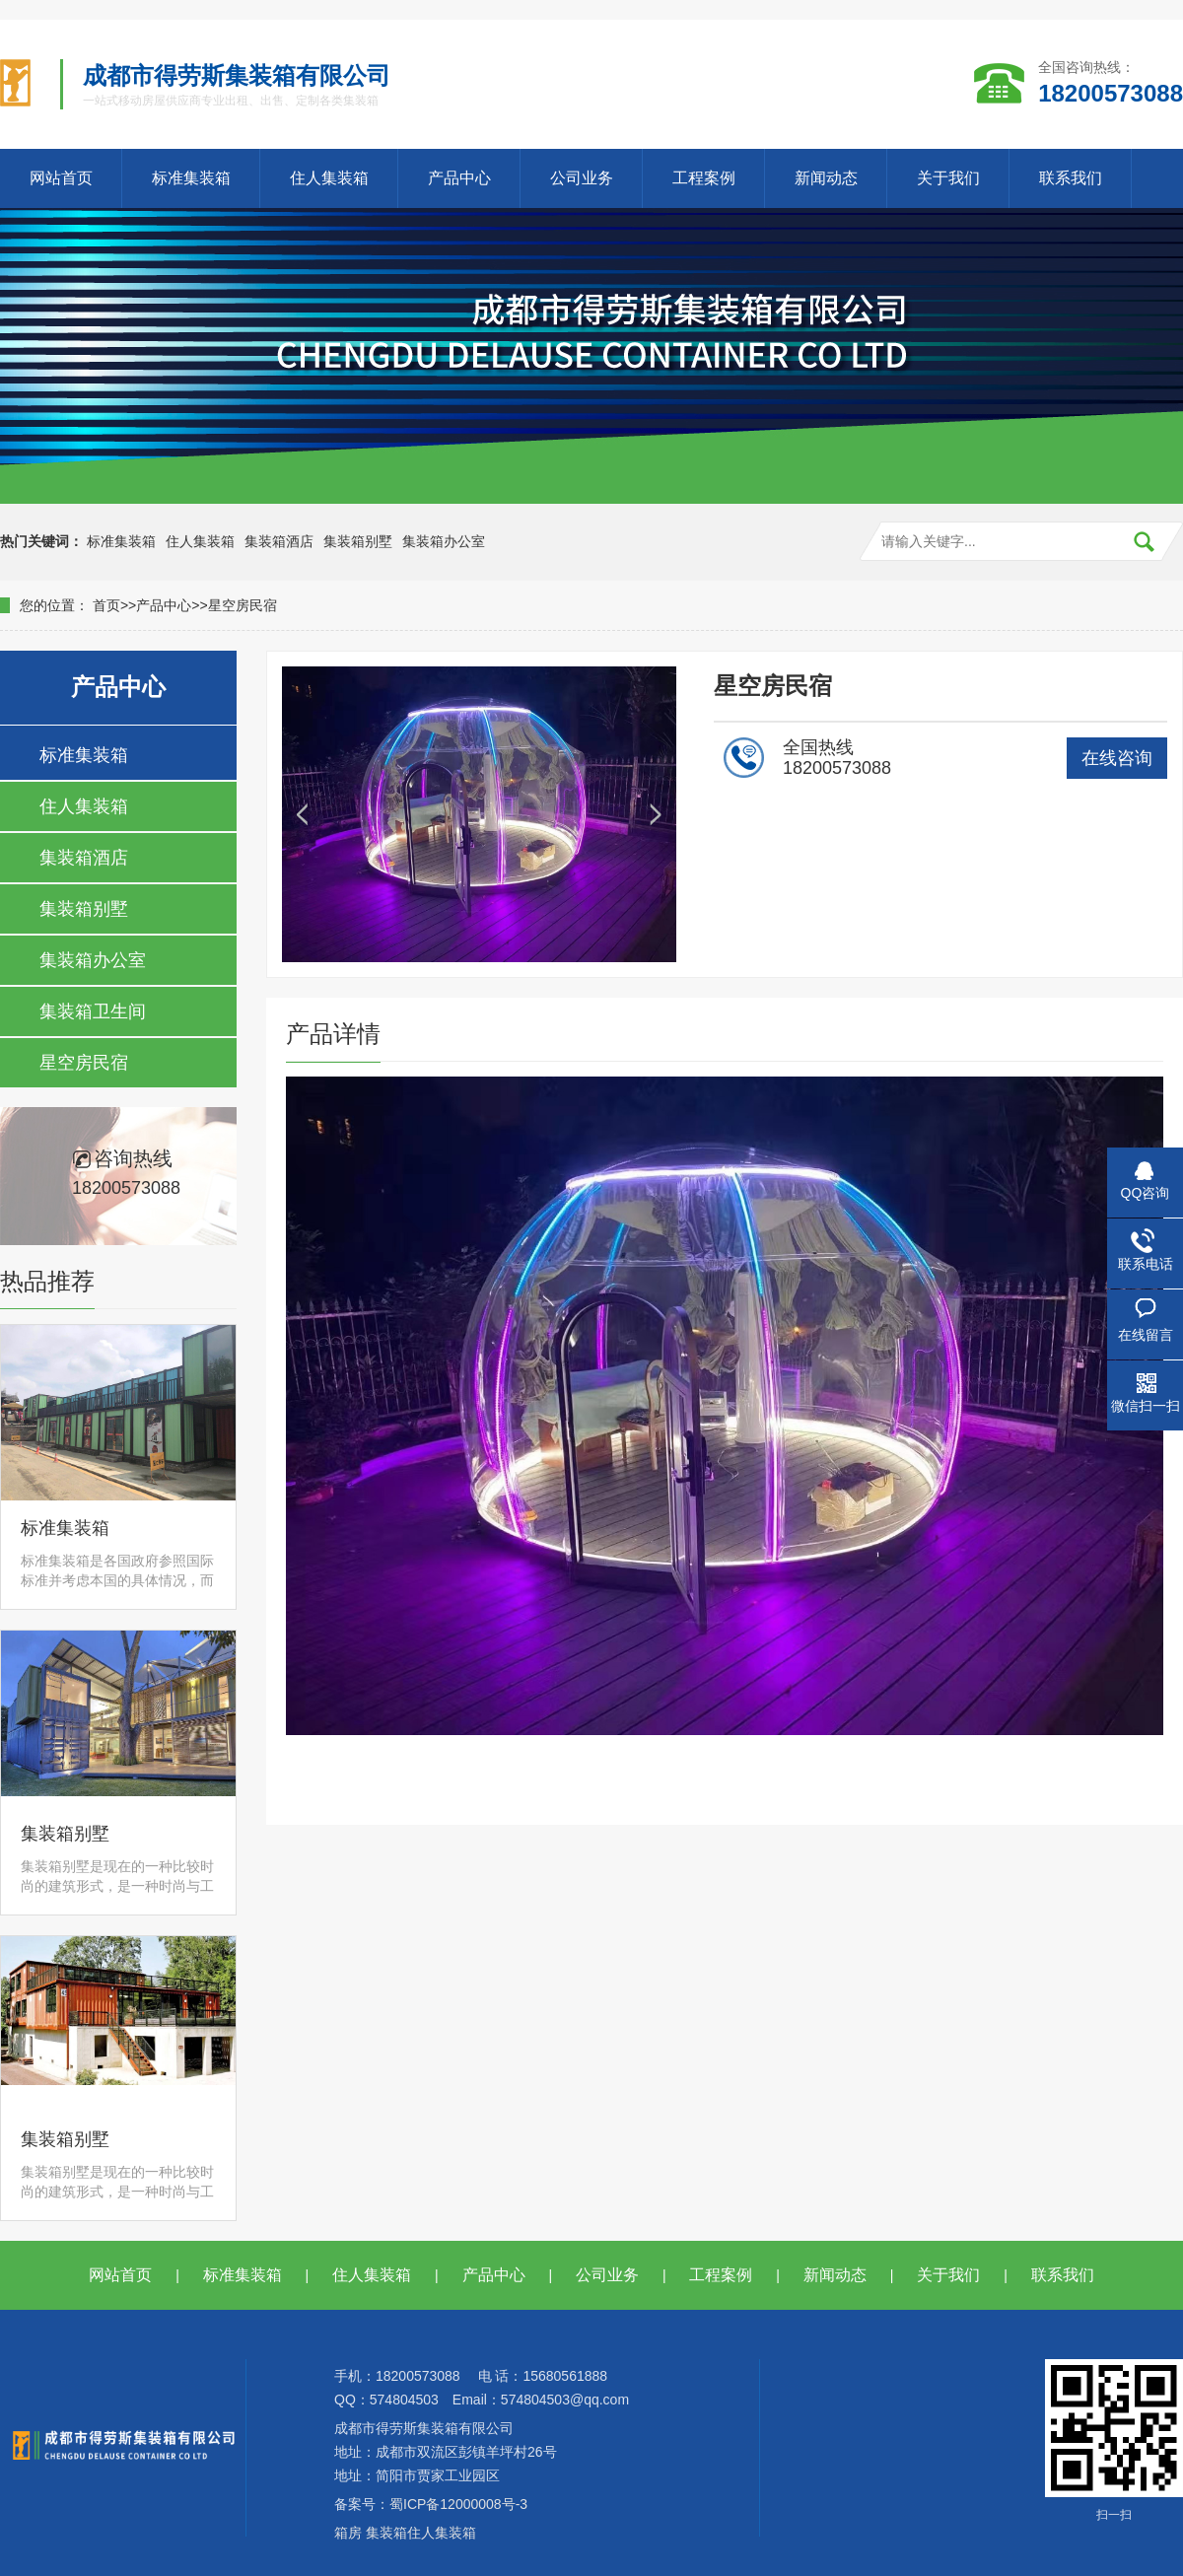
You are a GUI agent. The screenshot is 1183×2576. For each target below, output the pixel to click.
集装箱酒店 (278, 541)
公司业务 (581, 178)
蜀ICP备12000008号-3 (458, 2504)
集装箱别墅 (357, 541)
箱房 (348, 2533)
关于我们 (948, 178)
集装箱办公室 (443, 541)
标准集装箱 (191, 178)
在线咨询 (1116, 758)
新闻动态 (826, 178)
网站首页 (61, 178)
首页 (106, 605)
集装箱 (386, 2533)
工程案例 (703, 178)
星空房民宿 (242, 605)
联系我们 (1070, 178)
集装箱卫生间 (92, 1011)
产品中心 (459, 178)
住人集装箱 (329, 178)
